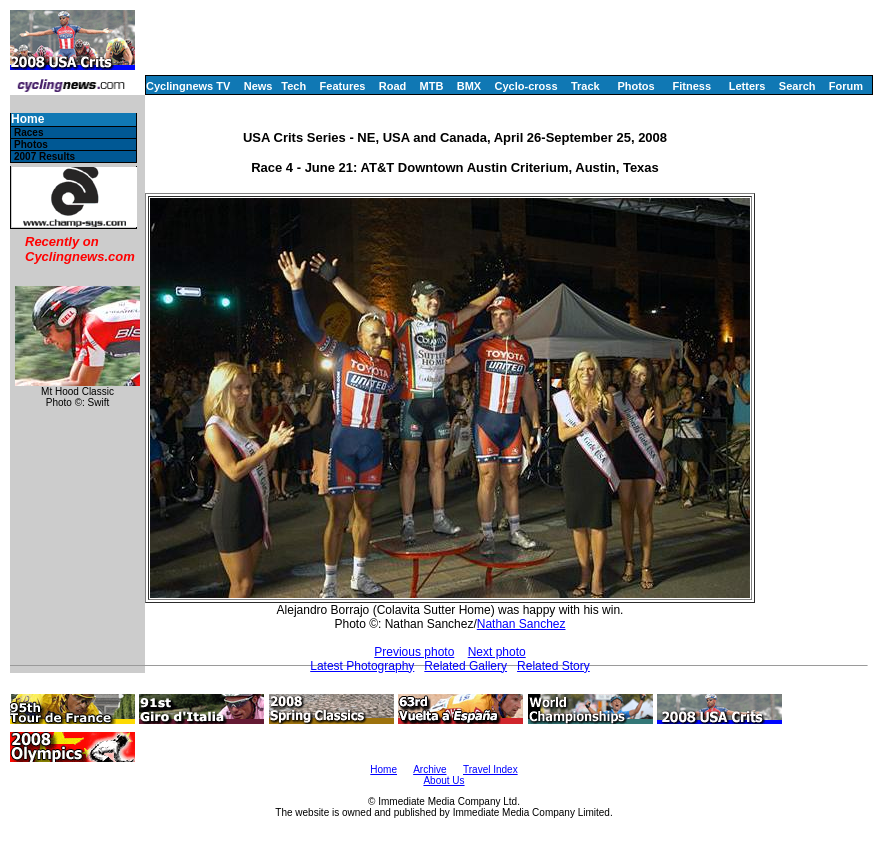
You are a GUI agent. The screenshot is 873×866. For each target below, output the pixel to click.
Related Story (553, 666)
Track (585, 86)
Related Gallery (465, 666)
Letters (747, 86)
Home (27, 119)
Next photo (497, 652)
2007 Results (44, 156)
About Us (443, 780)
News (258, 86)
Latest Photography (362, 666)
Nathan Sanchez (521, 624)
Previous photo (414, 652)
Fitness (691, 86)
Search (797, 86)
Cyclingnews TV (188, 86)
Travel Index (490, 769)
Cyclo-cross (526, 86)
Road (393, 86)
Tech (293, 86)
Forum (846, 86)
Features (343, 86)
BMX (469, 86)
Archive (429, 769)
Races (28, 132)
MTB (432, 86)
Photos (635, 86)
